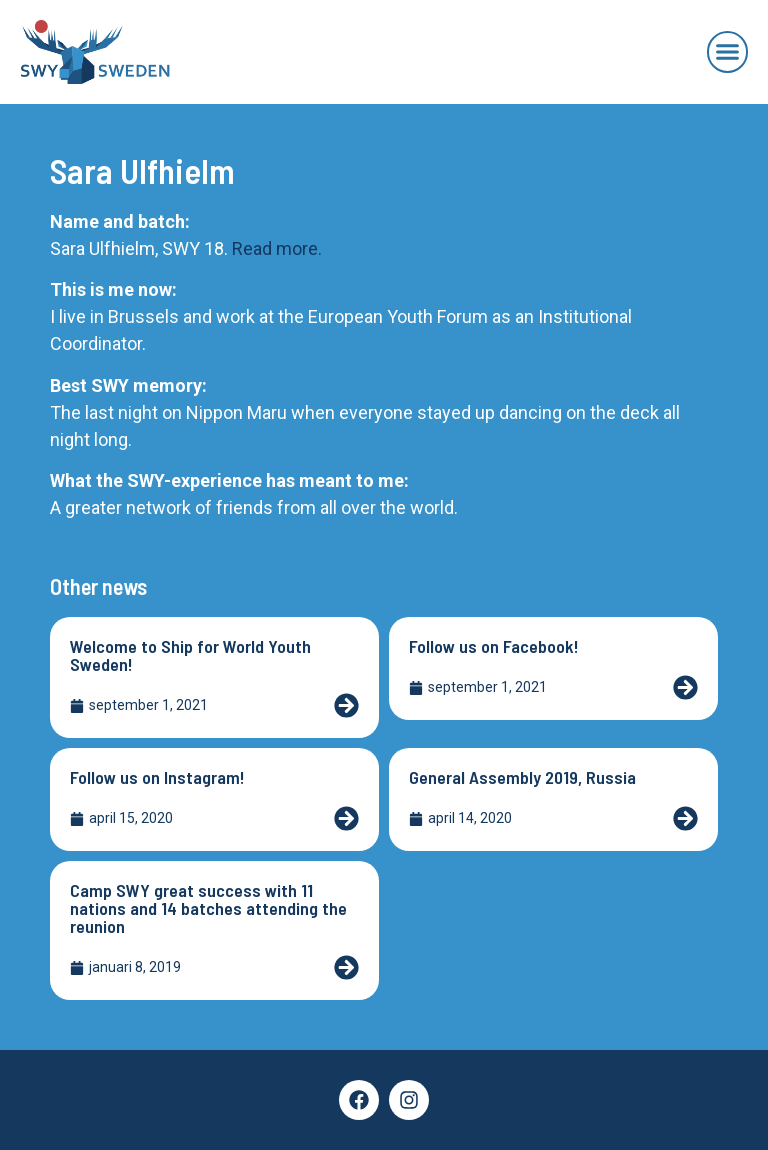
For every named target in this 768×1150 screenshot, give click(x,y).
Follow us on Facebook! (494, 646)
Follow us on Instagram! (157, 777)
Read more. (277, 248)
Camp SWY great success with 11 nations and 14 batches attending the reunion (208, 908)
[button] (728, 52)
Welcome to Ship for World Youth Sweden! (190, 655)
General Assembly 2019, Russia (522, 777)
